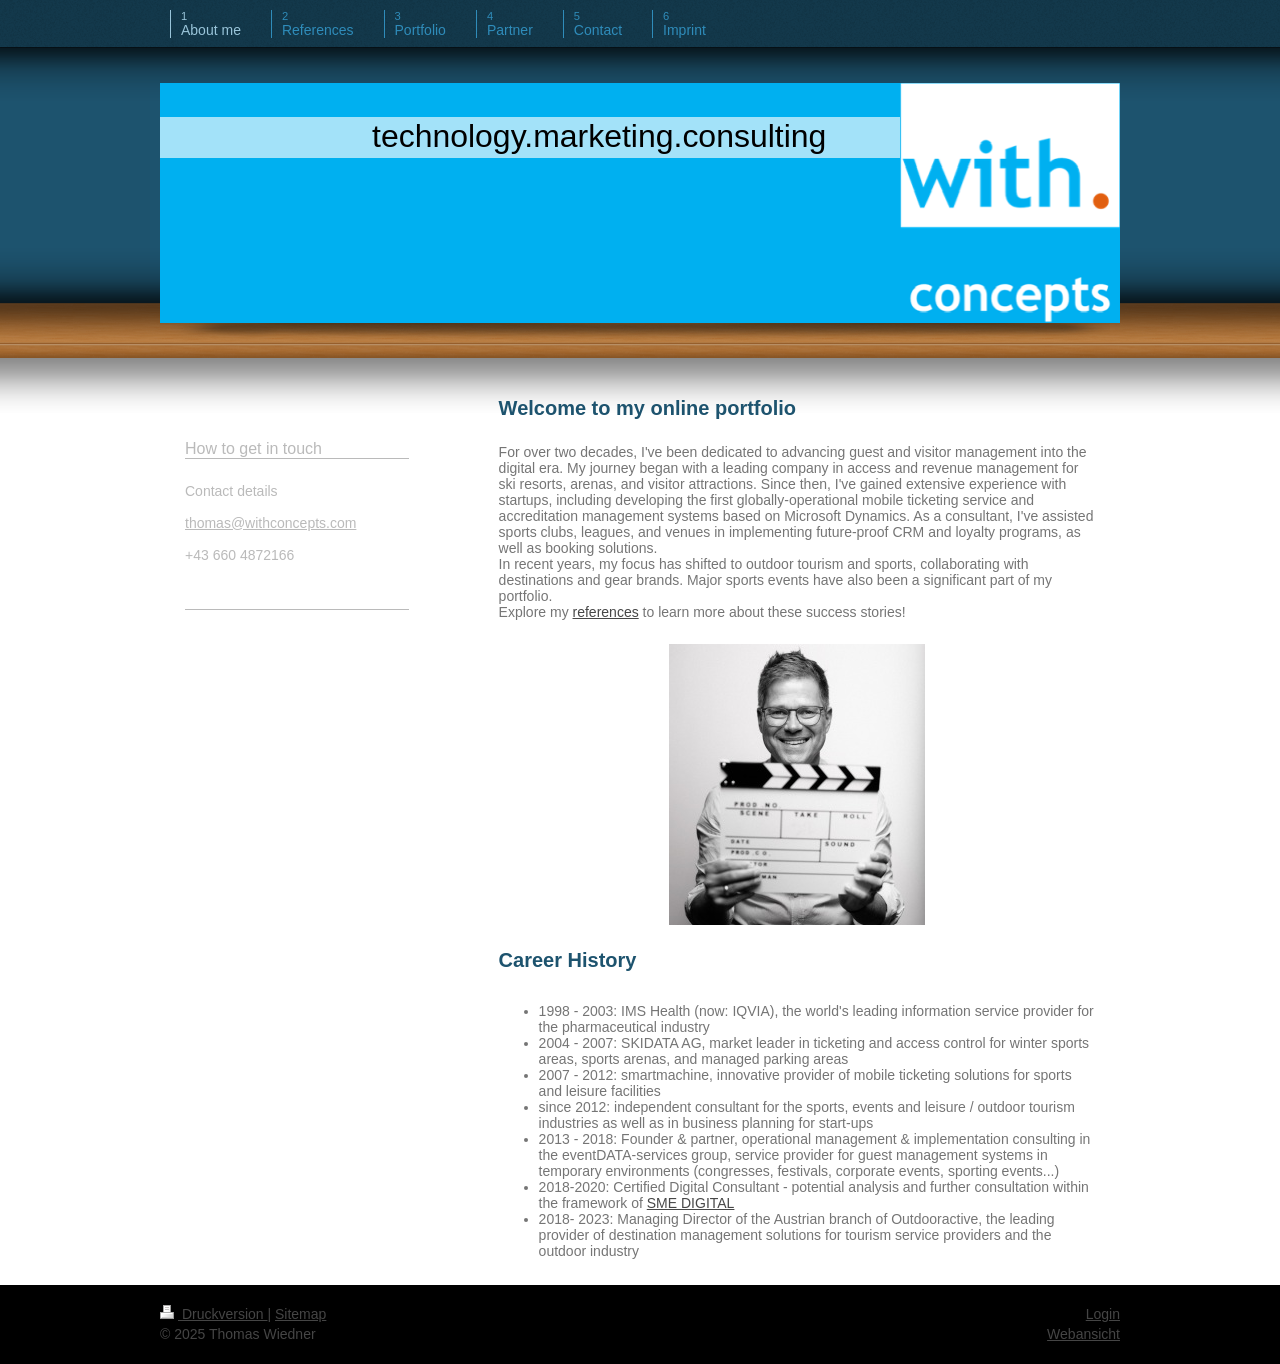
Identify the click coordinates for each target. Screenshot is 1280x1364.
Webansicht (1083, 1334)
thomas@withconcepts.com (270, 523)
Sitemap (300, 1314)
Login (1103, 1314)
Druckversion (213, 1314)
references (606, 612)
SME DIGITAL (691, 1203)
